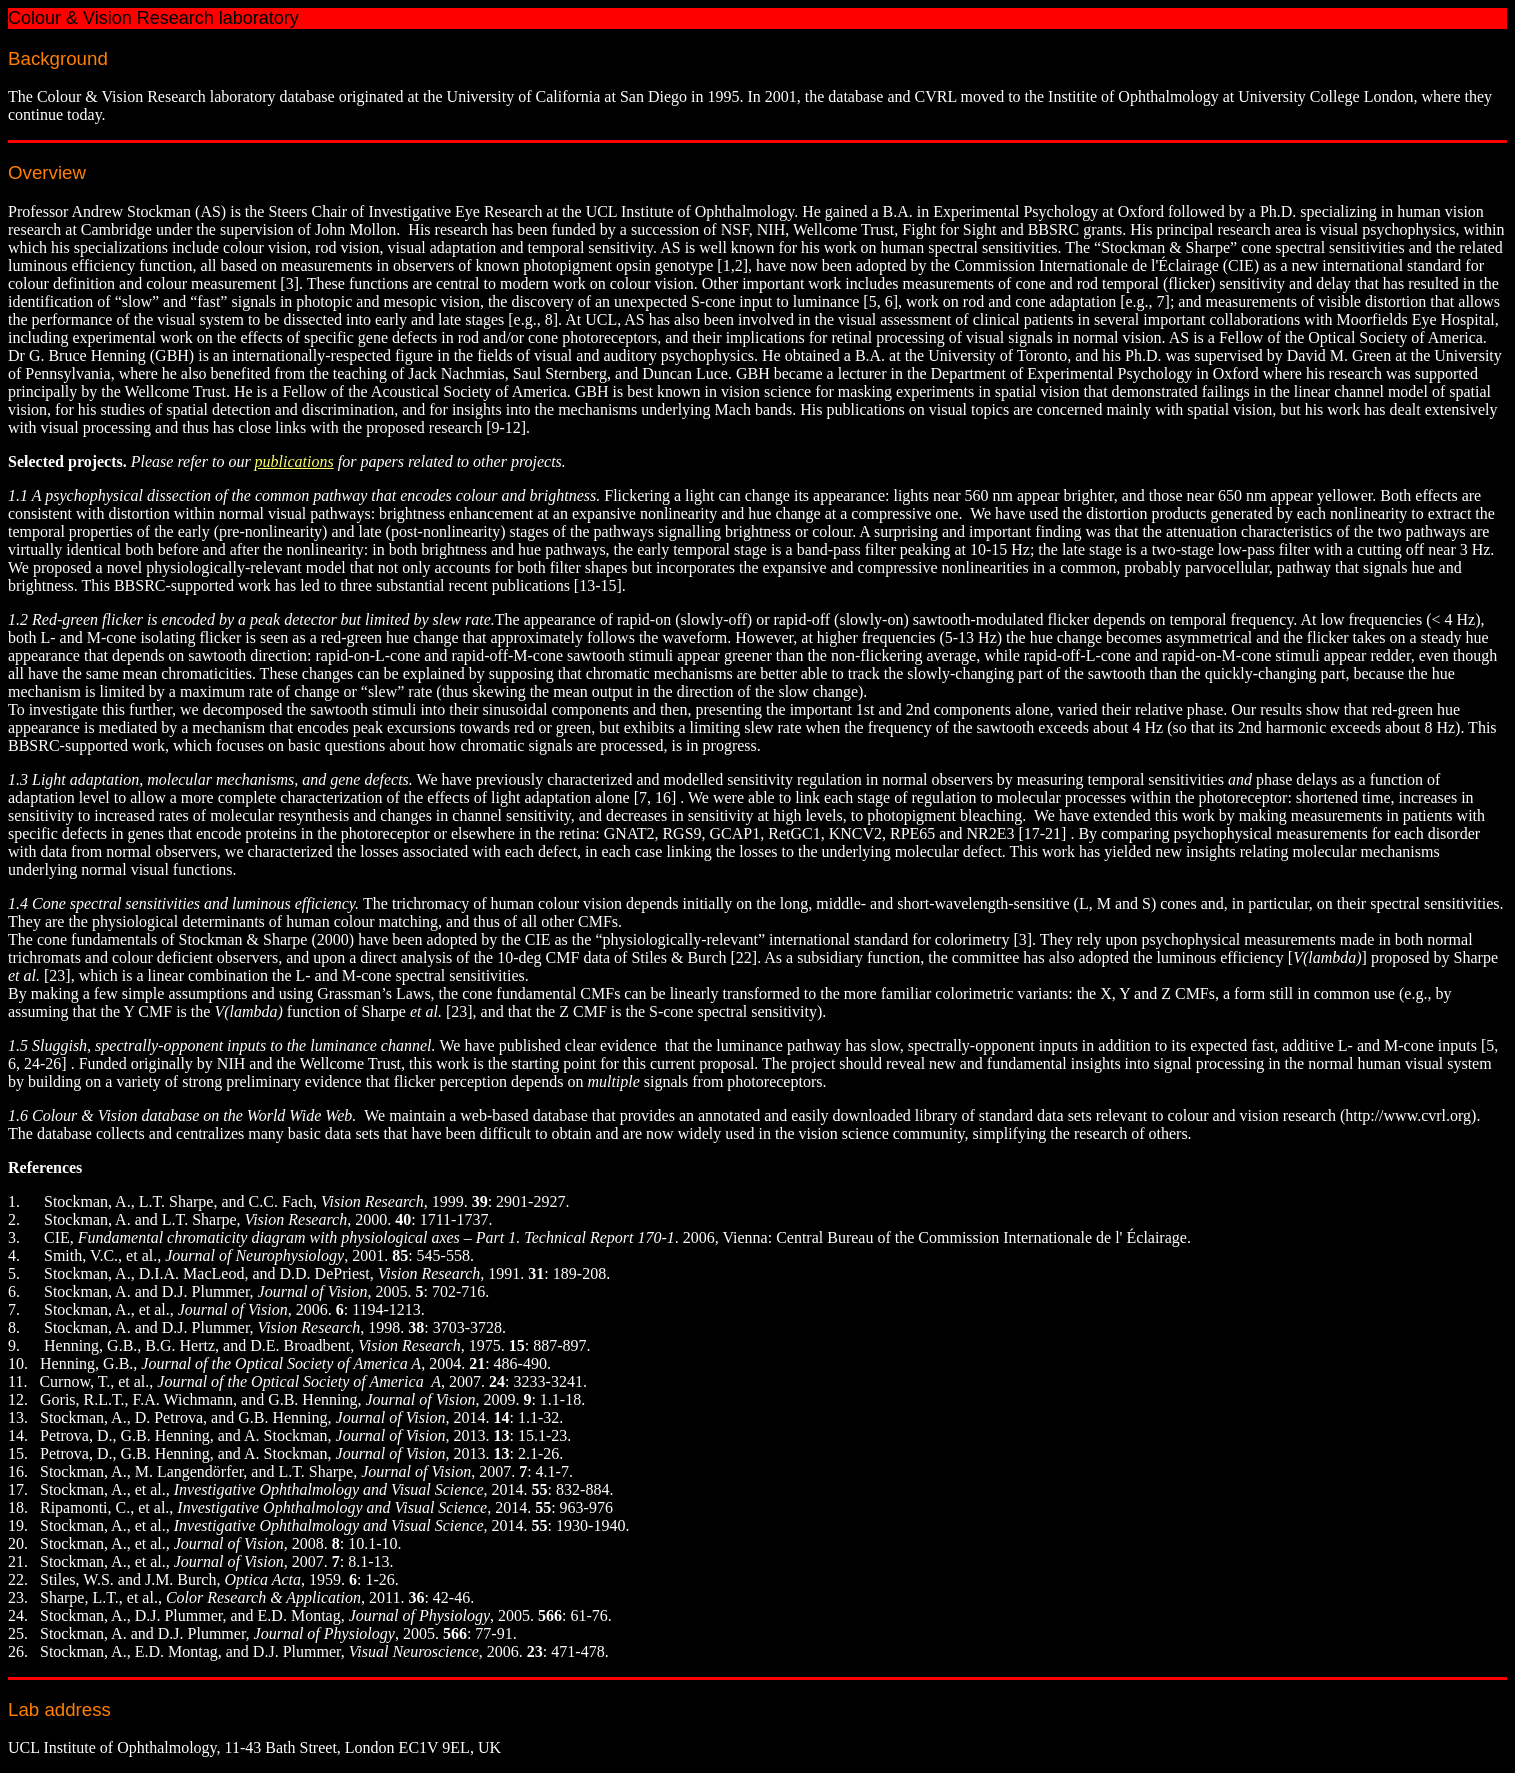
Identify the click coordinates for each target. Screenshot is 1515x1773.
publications (294, 461)
